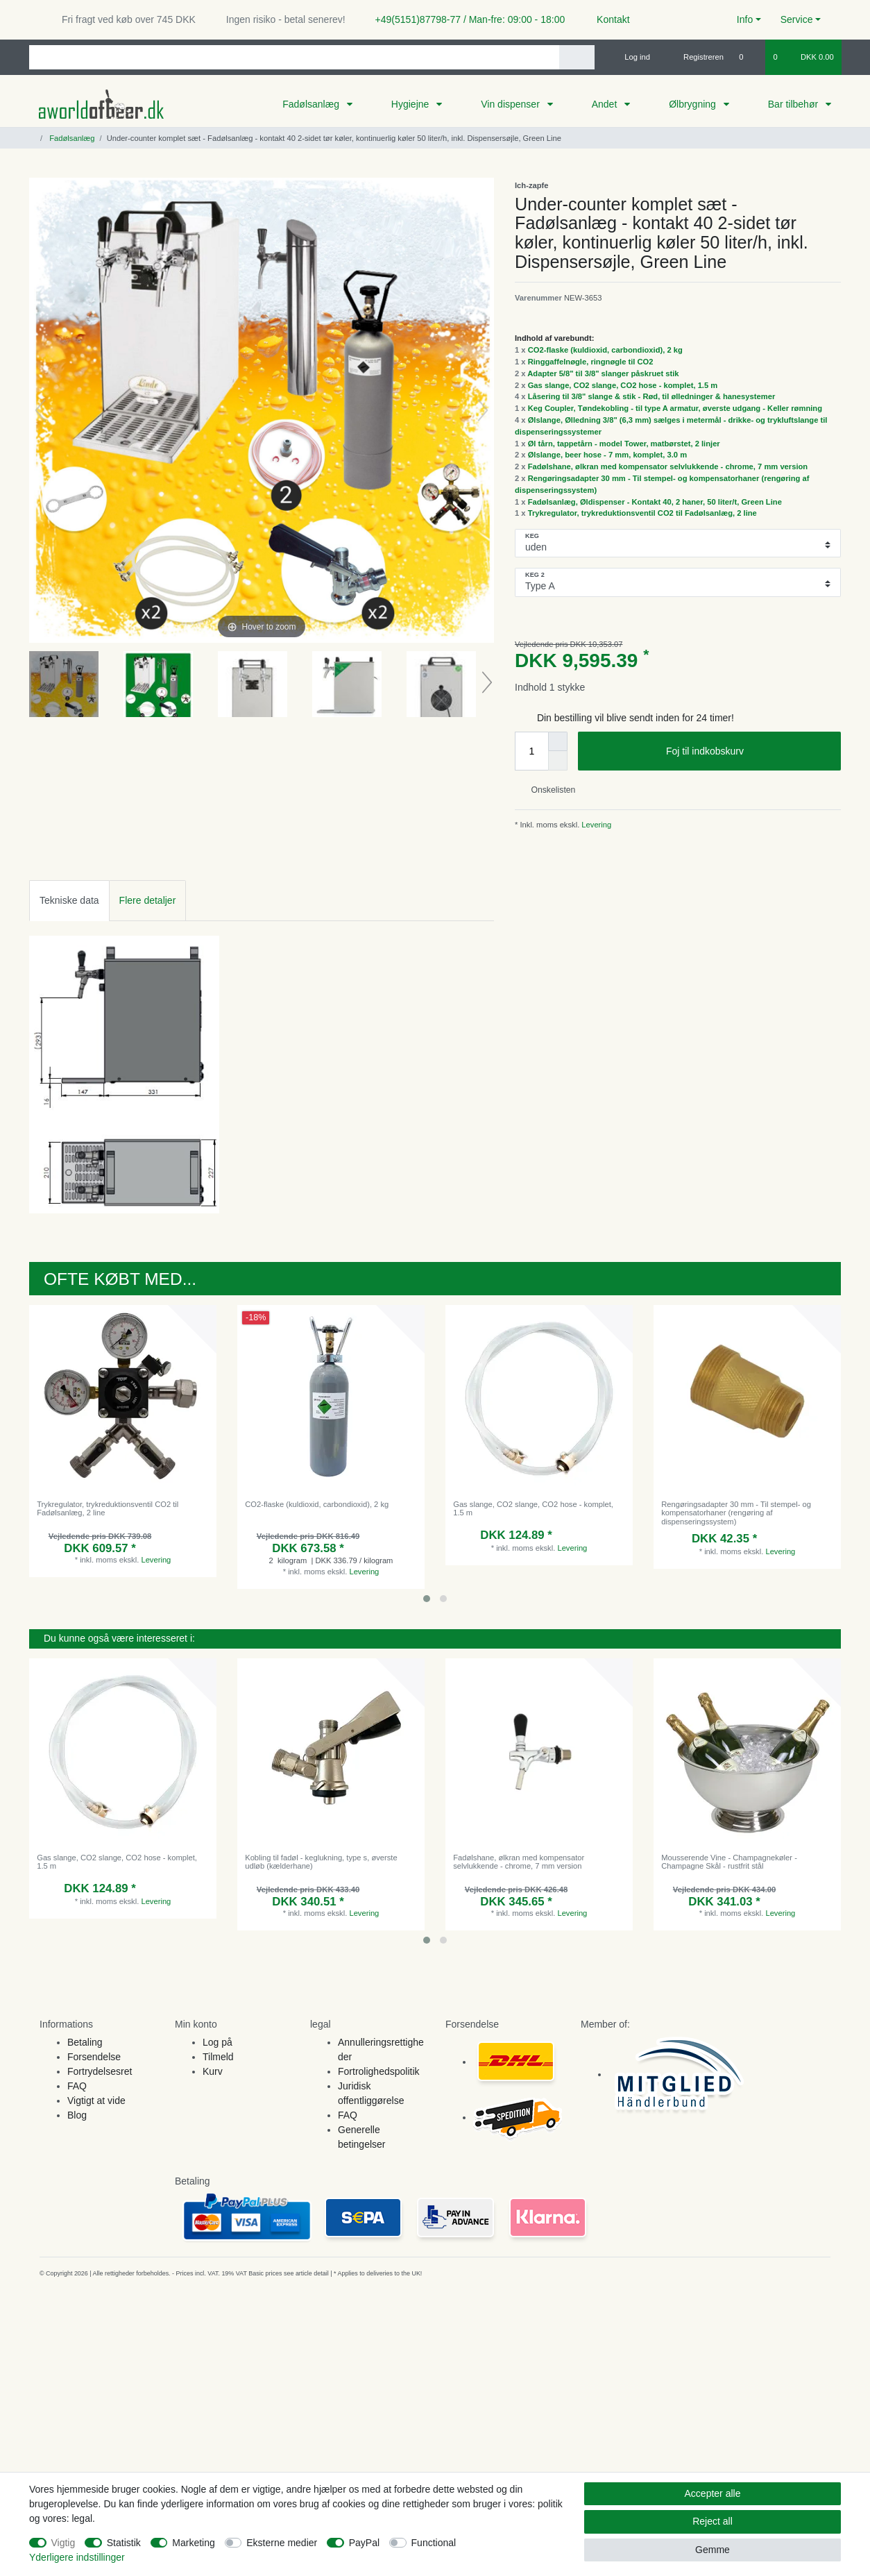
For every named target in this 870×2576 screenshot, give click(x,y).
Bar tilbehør (794, 104)
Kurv (213, 2071)
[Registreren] (695, 57)
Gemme (712, 2549)
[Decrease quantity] (558, 761)
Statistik (124, 2542)
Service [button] (797, 19)
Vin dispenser (511, 104)
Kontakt (606, 19)
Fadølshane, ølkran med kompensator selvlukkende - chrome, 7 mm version (668, 466)
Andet (606, 104)
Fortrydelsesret (99, 2071)
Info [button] (745, 19)
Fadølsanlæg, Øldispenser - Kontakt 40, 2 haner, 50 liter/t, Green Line (655, 502)
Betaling (85, 2042)
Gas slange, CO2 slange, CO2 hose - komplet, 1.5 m (623, 385)
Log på (217, 2042)
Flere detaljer (147, 900)
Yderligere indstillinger (77, 2557)
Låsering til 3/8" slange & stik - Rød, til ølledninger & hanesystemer (652, 396)
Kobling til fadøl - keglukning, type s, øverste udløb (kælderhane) (321, 1861)
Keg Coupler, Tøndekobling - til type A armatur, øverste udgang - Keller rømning (675, 408)
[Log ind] (631, 57)
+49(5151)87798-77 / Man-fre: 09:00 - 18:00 (465, 19)
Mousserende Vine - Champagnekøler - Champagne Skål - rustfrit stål (729, 1861)
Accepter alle (713, 2493)
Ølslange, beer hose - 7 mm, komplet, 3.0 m (607, 455)
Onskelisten (547, 790)
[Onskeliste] (748, 57)
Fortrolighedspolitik (379, 2071)
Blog (77, 2115)
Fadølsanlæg (312, 104)
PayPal (364, 2542)
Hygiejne (411, 104)
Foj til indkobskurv (748, 752)
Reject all (712, 2521)
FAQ (77, 2085)
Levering (595, 824)
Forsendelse (94, 2056)
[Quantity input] (531, 751)
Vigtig (63, 2542)
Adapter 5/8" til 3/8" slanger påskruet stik (603, 373)
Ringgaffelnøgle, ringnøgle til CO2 (591, 361)
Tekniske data (69, 900)
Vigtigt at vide (96, 2100)
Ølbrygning (694, 104)
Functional (434, 2542)
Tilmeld (218, 2056)
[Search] (577, 57)
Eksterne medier (281, 2542)
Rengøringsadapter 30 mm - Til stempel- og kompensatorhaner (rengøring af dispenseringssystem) (736, 1513)
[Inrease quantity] (558, 741)
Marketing (193, 2542)
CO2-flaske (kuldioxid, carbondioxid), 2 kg (605, 350)
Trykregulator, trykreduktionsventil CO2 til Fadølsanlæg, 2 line (642, 513)
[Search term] (294, 57)
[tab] (69, 900)
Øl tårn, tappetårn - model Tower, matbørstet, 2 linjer (624, 443)
